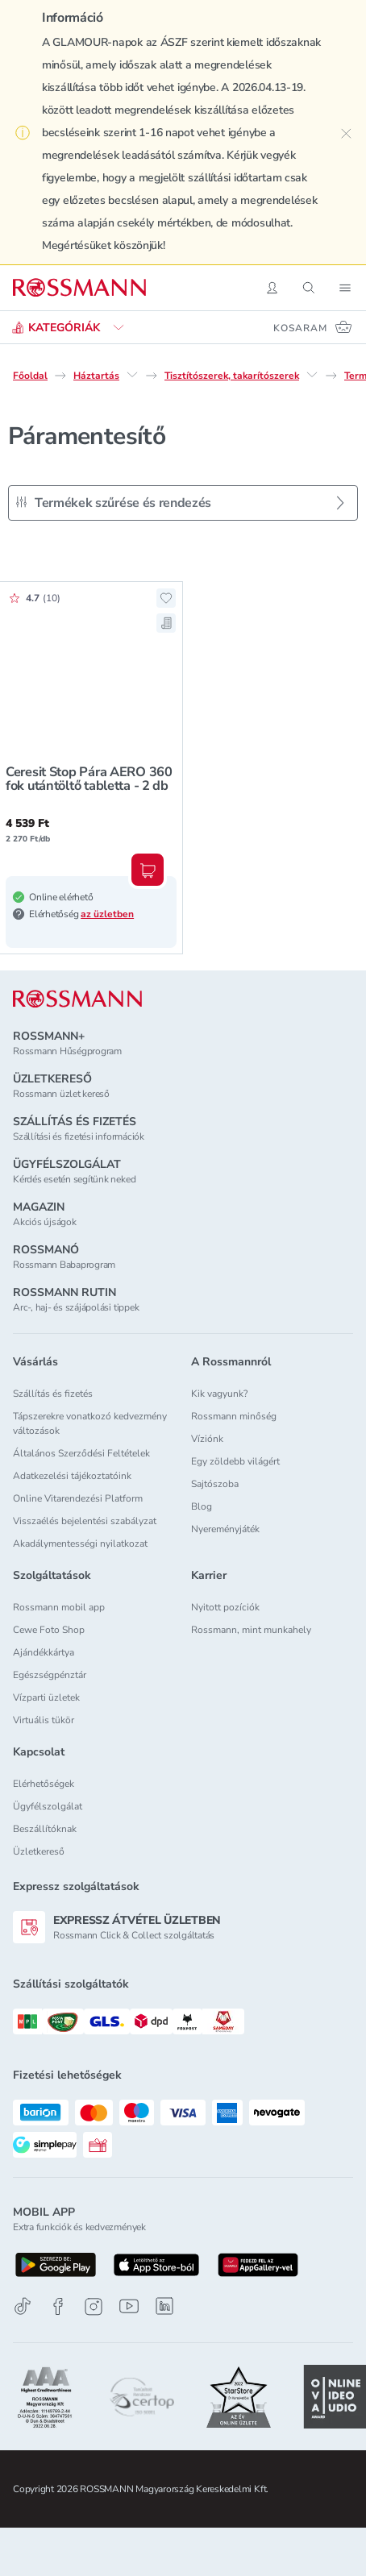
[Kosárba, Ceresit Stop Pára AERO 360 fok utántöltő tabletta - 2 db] (147, 869)
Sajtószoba (215, 1483)
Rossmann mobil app (59, 1607)
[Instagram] (93, 2306)
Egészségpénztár (49, 1674)
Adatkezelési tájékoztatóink (72, 1475)
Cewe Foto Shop (49, 1629)
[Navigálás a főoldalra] (79, 287)
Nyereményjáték (225, 1529)
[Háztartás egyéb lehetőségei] (132, 374)
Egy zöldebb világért (235, 1461)
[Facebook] (58, 2306)
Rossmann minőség (234, 1416)
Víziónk (207, 1438)
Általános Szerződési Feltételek (81, 1453)
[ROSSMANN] (77, 999)
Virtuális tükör (43, 1720)
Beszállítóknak (45, 1828)
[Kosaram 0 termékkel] (313, 327)
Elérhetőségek (43, 1783)
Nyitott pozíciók (225, 1607)
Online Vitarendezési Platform (78, 1498)
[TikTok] (22, 2306)
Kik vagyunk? (219, 1393)
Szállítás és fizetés (53, 1393)
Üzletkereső (38, 1851)
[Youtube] (129, 2306)
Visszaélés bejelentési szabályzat (84, 1520)
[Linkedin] (164, 2306)
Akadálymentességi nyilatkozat (80, 1543)
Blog (201, 1506)
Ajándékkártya (43, 1652)
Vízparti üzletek (46, 1697)
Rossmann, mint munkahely (251, 1629)
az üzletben (107, 914)
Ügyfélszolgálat (47, 1806)
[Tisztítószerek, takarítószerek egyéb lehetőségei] (312, 374)
